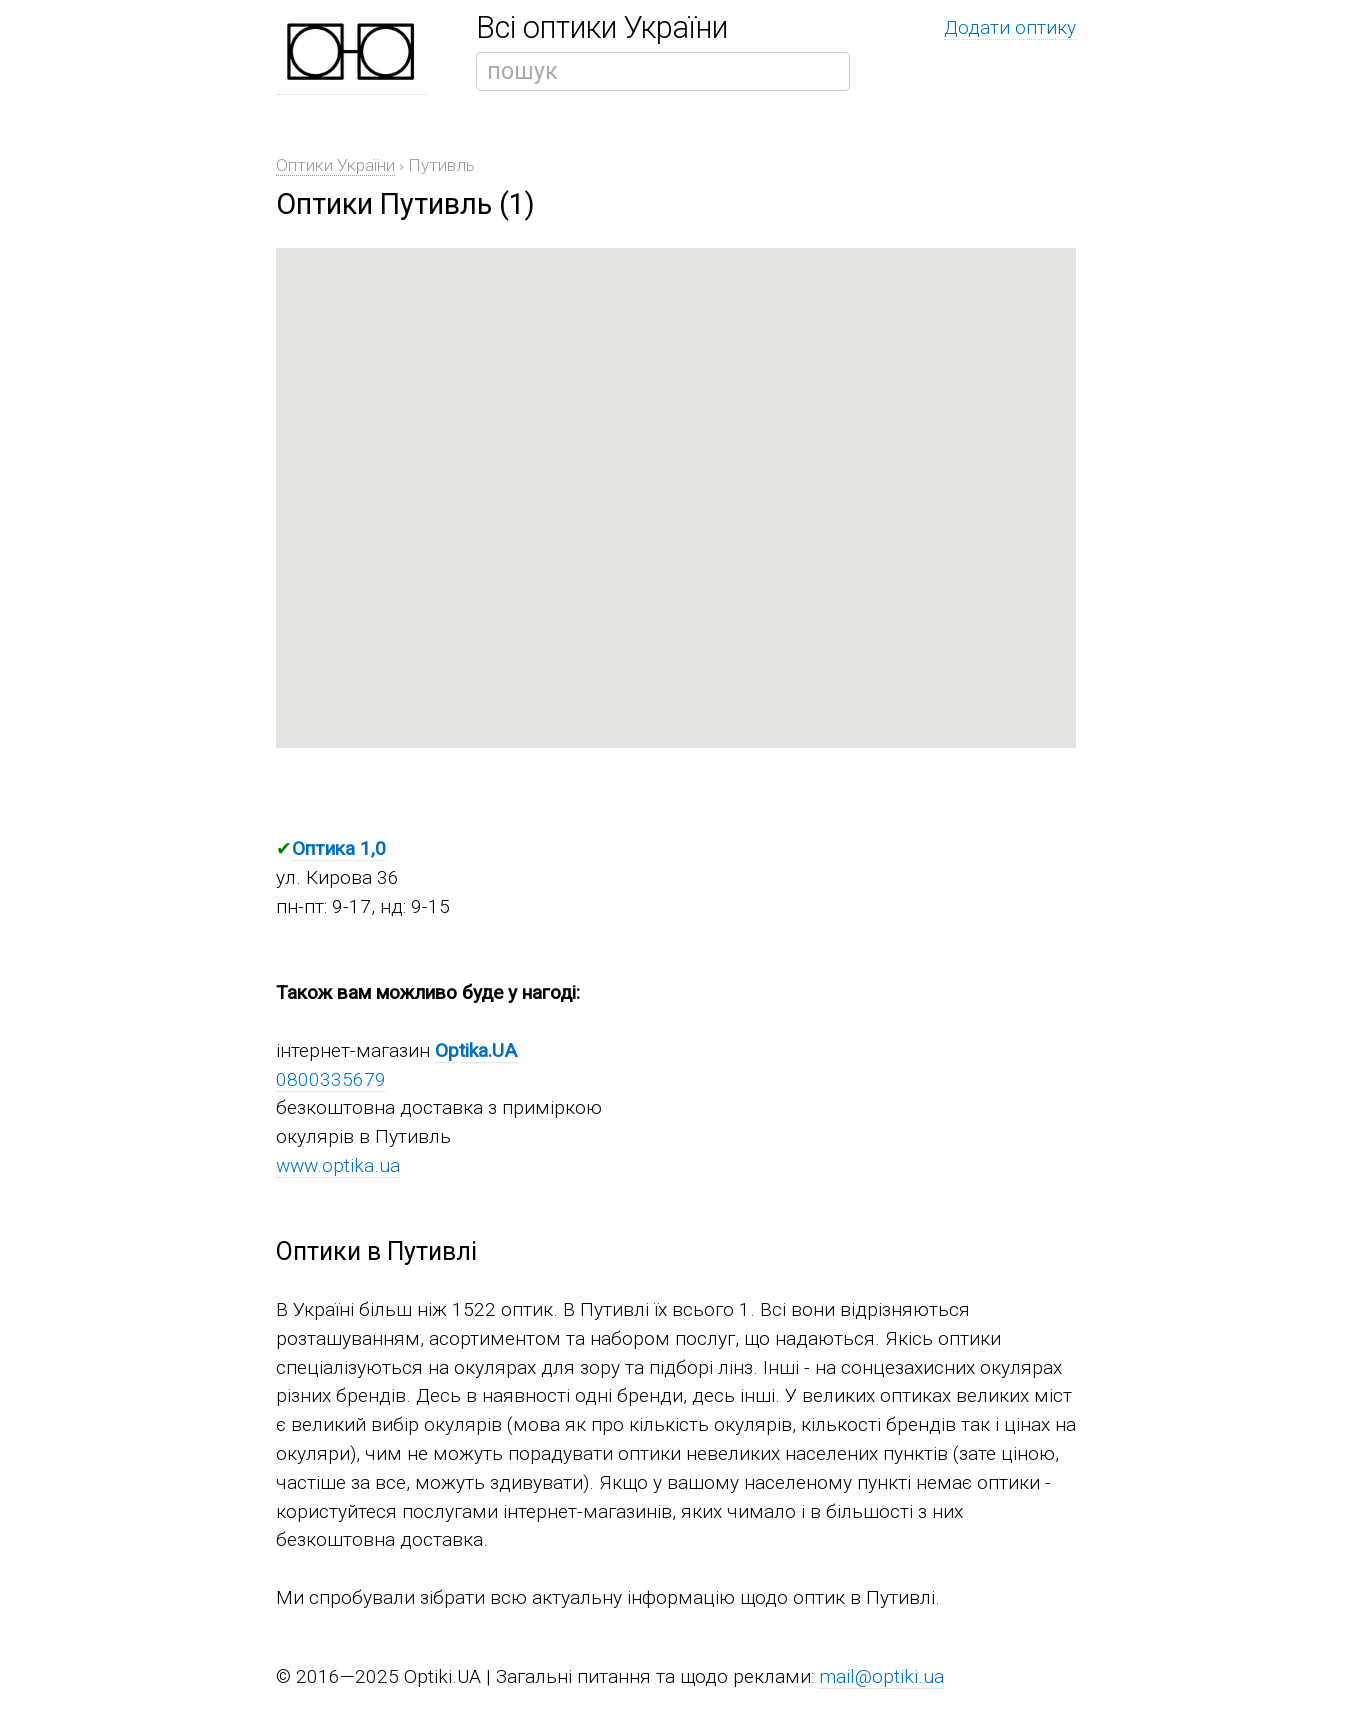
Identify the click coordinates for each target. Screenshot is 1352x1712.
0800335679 (331, 1079)
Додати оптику (1010, 27)
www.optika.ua (338, 1165)
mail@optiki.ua (881, 1676)
